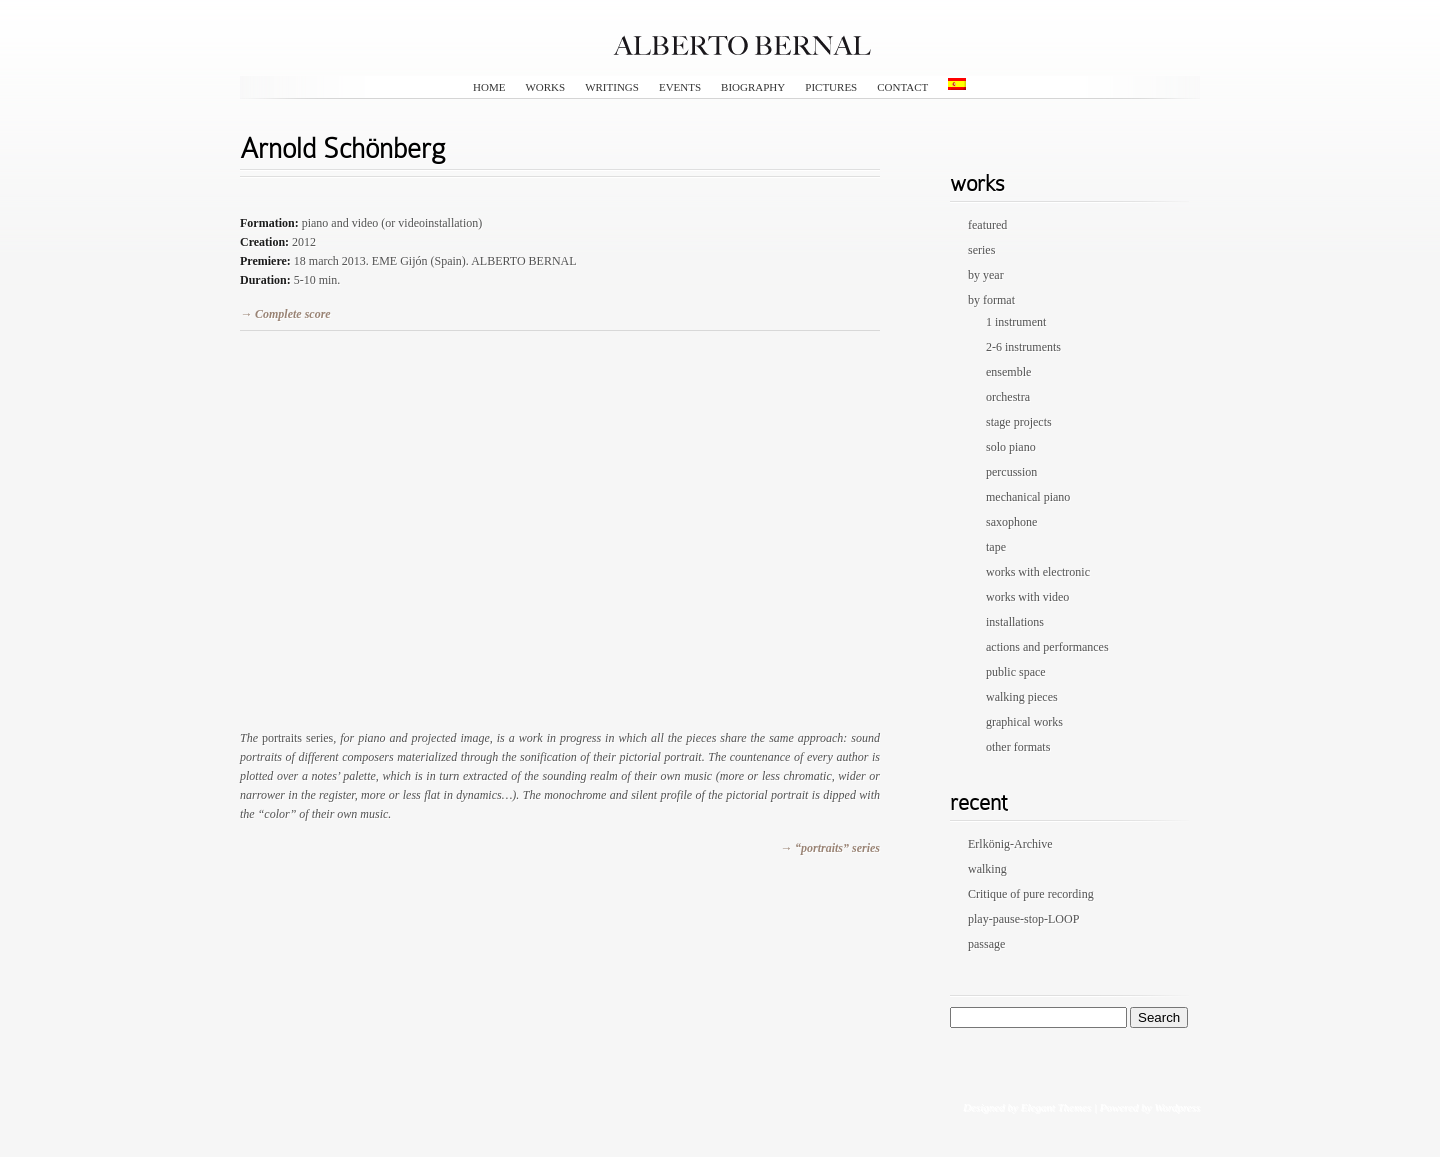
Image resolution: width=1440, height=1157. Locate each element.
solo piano (1011, 447)
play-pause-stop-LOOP (1023, 919)
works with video (1027, 597)
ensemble (1008, 372)
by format (991, 300)
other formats (1018, 747)
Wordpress (1177, 1107)
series (981, 250)
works (545, 87)
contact (902, 87)
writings (612, 87)
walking (987, 869)
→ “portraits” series (830, 848)
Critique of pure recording (1031, 894)
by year (986, 275)
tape (996, 547)
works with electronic (1038, 572)
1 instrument (1016, 322)
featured (987, 225)
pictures (831, 87)
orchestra (1008, 397)
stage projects (1019, 422)
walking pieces (1022, 697)
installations (1015, 622)
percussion (1011, 472)
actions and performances (1047, 647)
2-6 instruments (1023, 347)
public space (1016, 672)
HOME (489, 87)
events (680, 87)
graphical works (1024, 722)
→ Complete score (285, 314)
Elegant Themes (1055, 1107)
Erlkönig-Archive (1010, 844)
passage (986, 944)
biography (753, 87)
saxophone (1011, 522)
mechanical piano (1028, 497)
